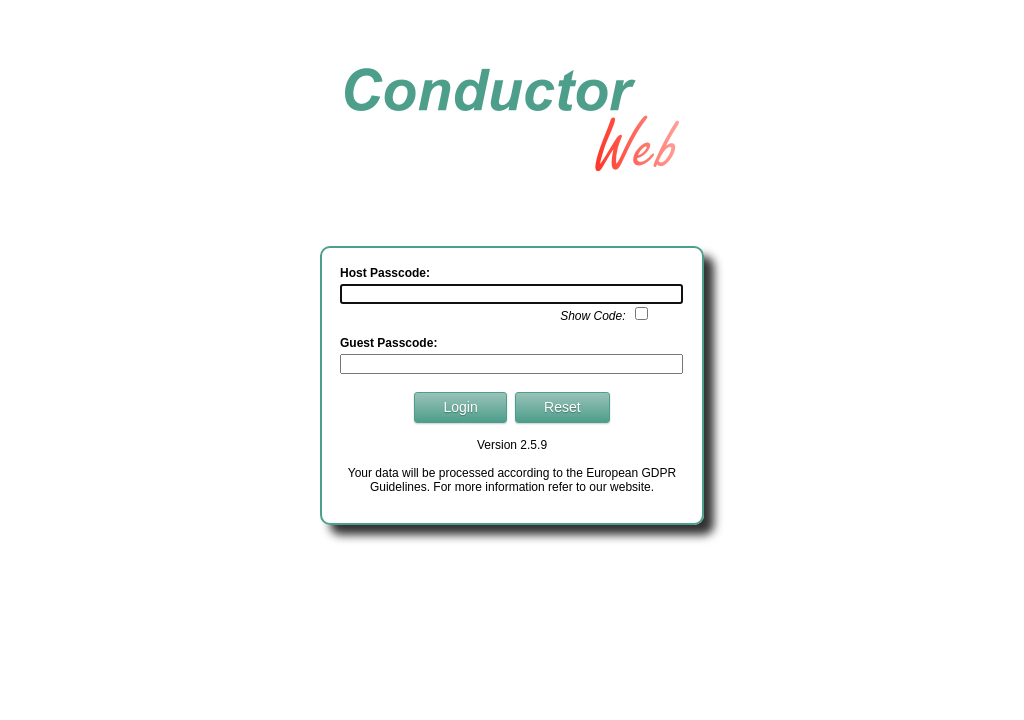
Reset (562, 407)
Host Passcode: (385, 273)
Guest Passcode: (388, 343)
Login (460, 407)
